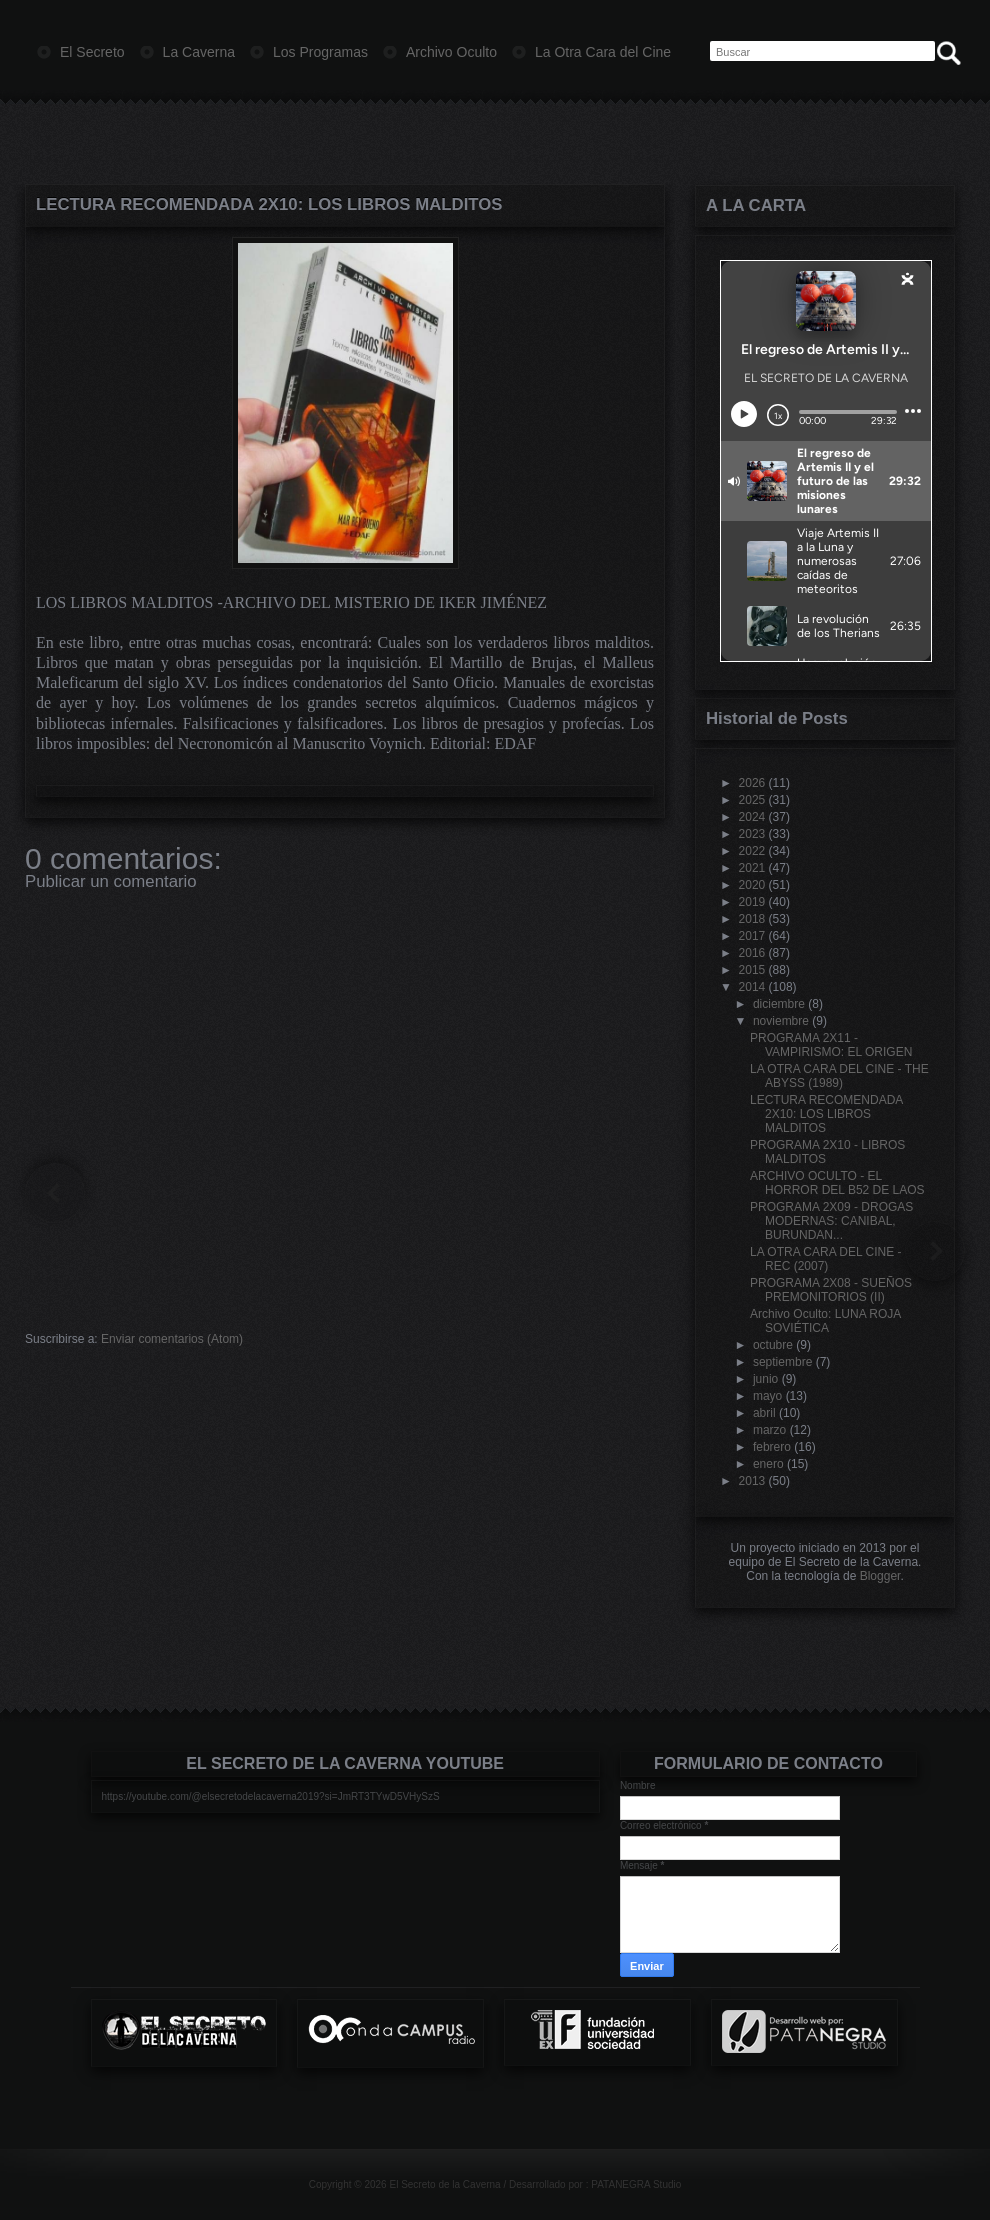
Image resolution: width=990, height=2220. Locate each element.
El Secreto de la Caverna (444, 2184)
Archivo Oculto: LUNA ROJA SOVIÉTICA (825, 1321)
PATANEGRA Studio (636, 2184)
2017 (752, 936)
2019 (752, 902)
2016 (752, 953)
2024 (752, 817)
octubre (773, 1345)
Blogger (880, 1576)
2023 (752, 834)
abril (764, 1413)
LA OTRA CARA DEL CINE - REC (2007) (826, 1259)
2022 (752, 851)
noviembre (781, 1021)
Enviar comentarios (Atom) (172, 1339)
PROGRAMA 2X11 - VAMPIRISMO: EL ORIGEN (831, 1045)
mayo (767, 1396)
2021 (752, 868)
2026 (752, 783)
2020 (752, 885)
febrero (772, 1447)
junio (765, 1379)
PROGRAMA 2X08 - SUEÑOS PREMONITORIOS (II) (831, 1290)
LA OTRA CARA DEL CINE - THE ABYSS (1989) (839, 1076)
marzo (769, 1430)
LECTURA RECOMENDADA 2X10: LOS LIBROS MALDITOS (269, 204)
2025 (752, 800)
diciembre (779, 1004)
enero (768, 1464)
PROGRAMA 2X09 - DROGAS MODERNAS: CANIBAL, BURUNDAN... (831, 1221)
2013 (752, 1481)
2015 (752, 970)
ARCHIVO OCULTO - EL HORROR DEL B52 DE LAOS (837, 1183)
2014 (752, 987)
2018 (752, 919)
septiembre (782, 1362)
